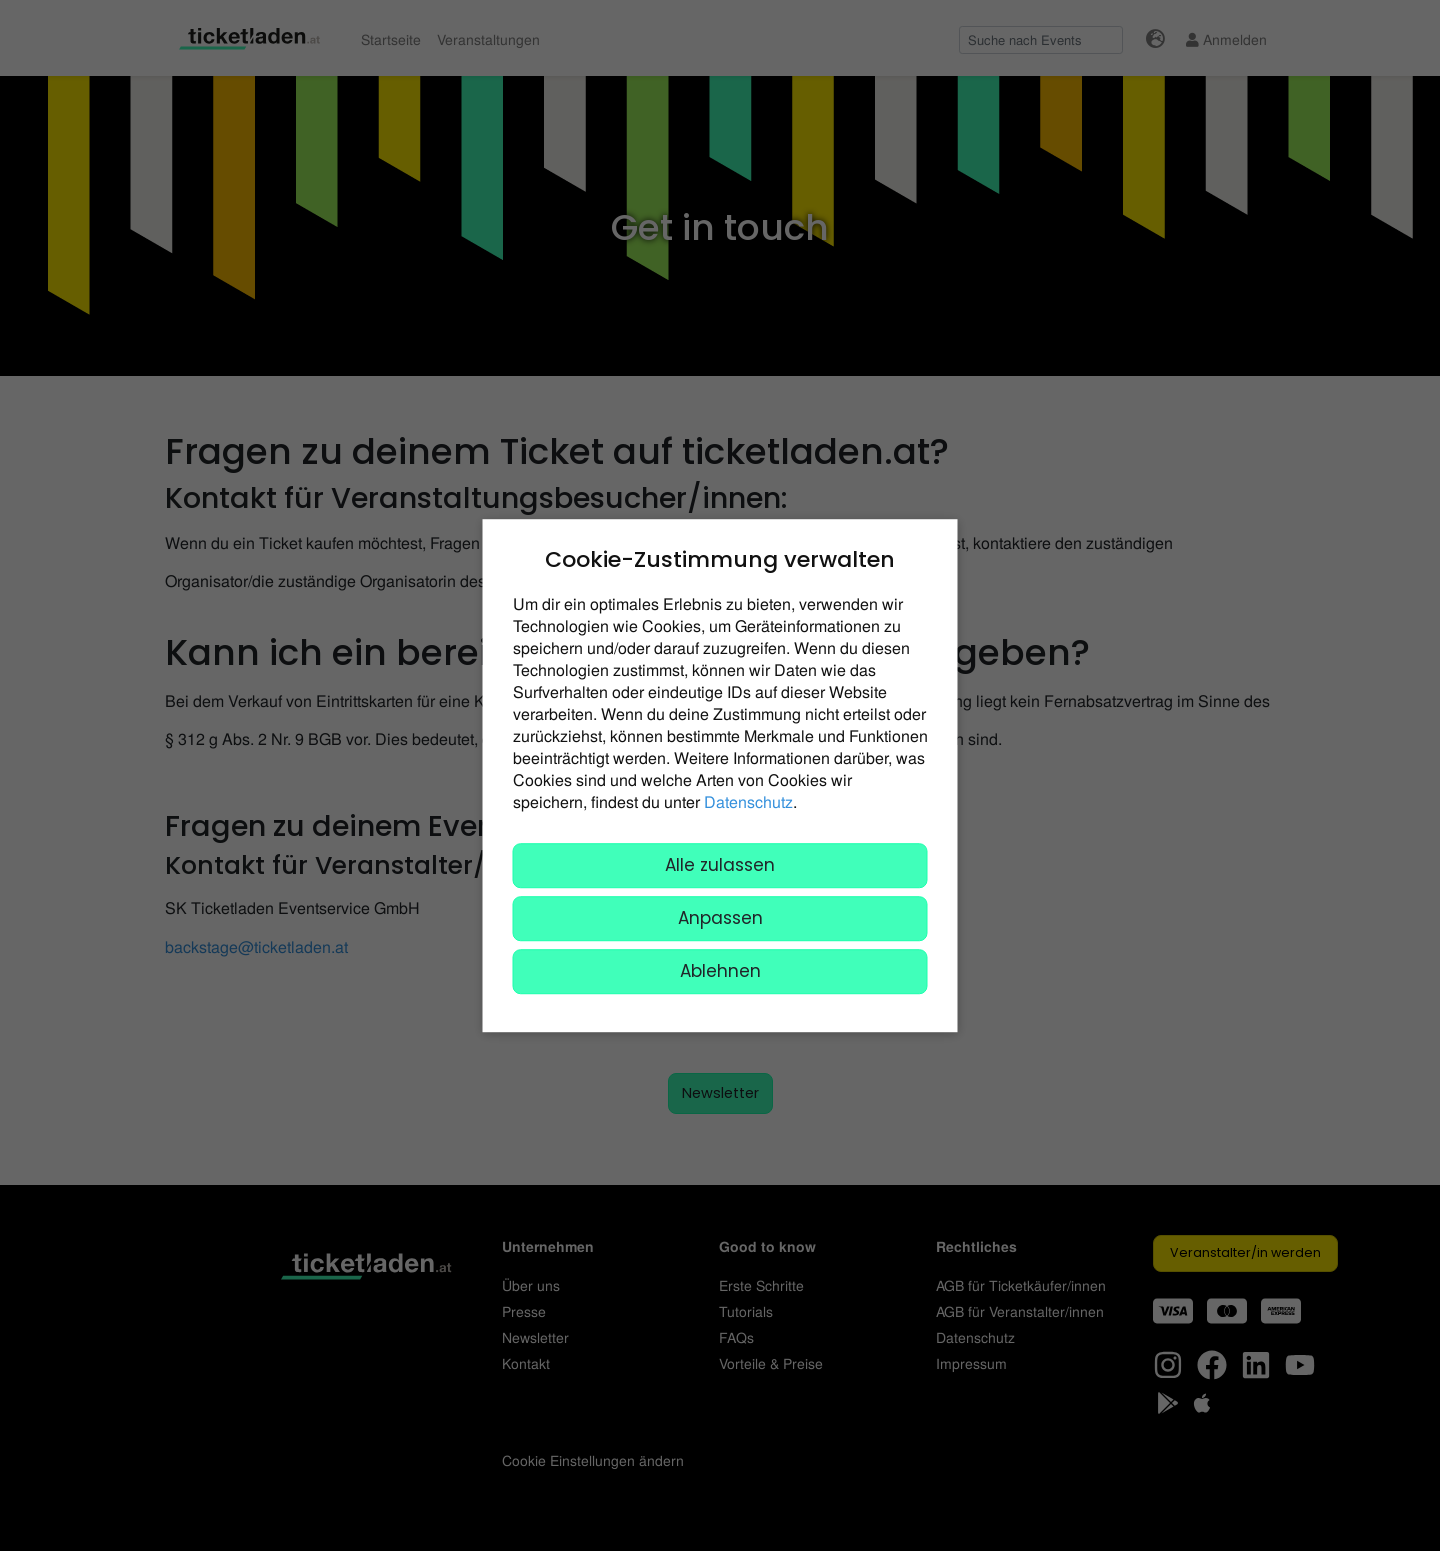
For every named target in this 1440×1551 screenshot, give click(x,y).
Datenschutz (748, 801)
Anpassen (720, 918)
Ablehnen (720, 971)
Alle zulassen (720, 865)
